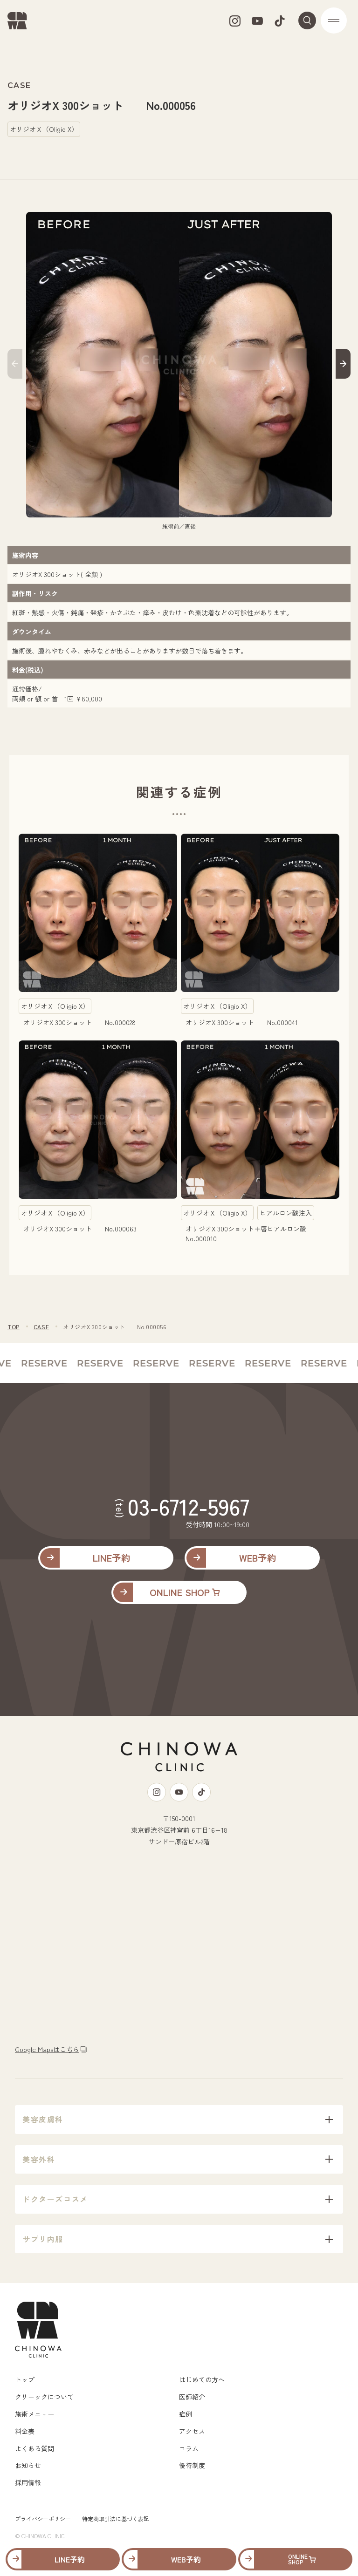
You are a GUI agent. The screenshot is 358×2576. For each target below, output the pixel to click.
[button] (14, 365)
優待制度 (192, 2465)
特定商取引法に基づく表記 (115, 2518)
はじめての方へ (202, 2379)
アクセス (192, 2431)
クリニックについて (44, 2396)
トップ (24, 2379)
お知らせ (28, 2465)
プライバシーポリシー (43, 2518)
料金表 (24, 2431)
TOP (13, 1327)
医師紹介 (192, 2396)
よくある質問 (34, 2448)
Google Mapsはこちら (47, 2049)
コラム (189, 2448)
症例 (185, 2414)
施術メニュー (34, 2414)
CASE (41, 1327)
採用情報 (28, 2482)
